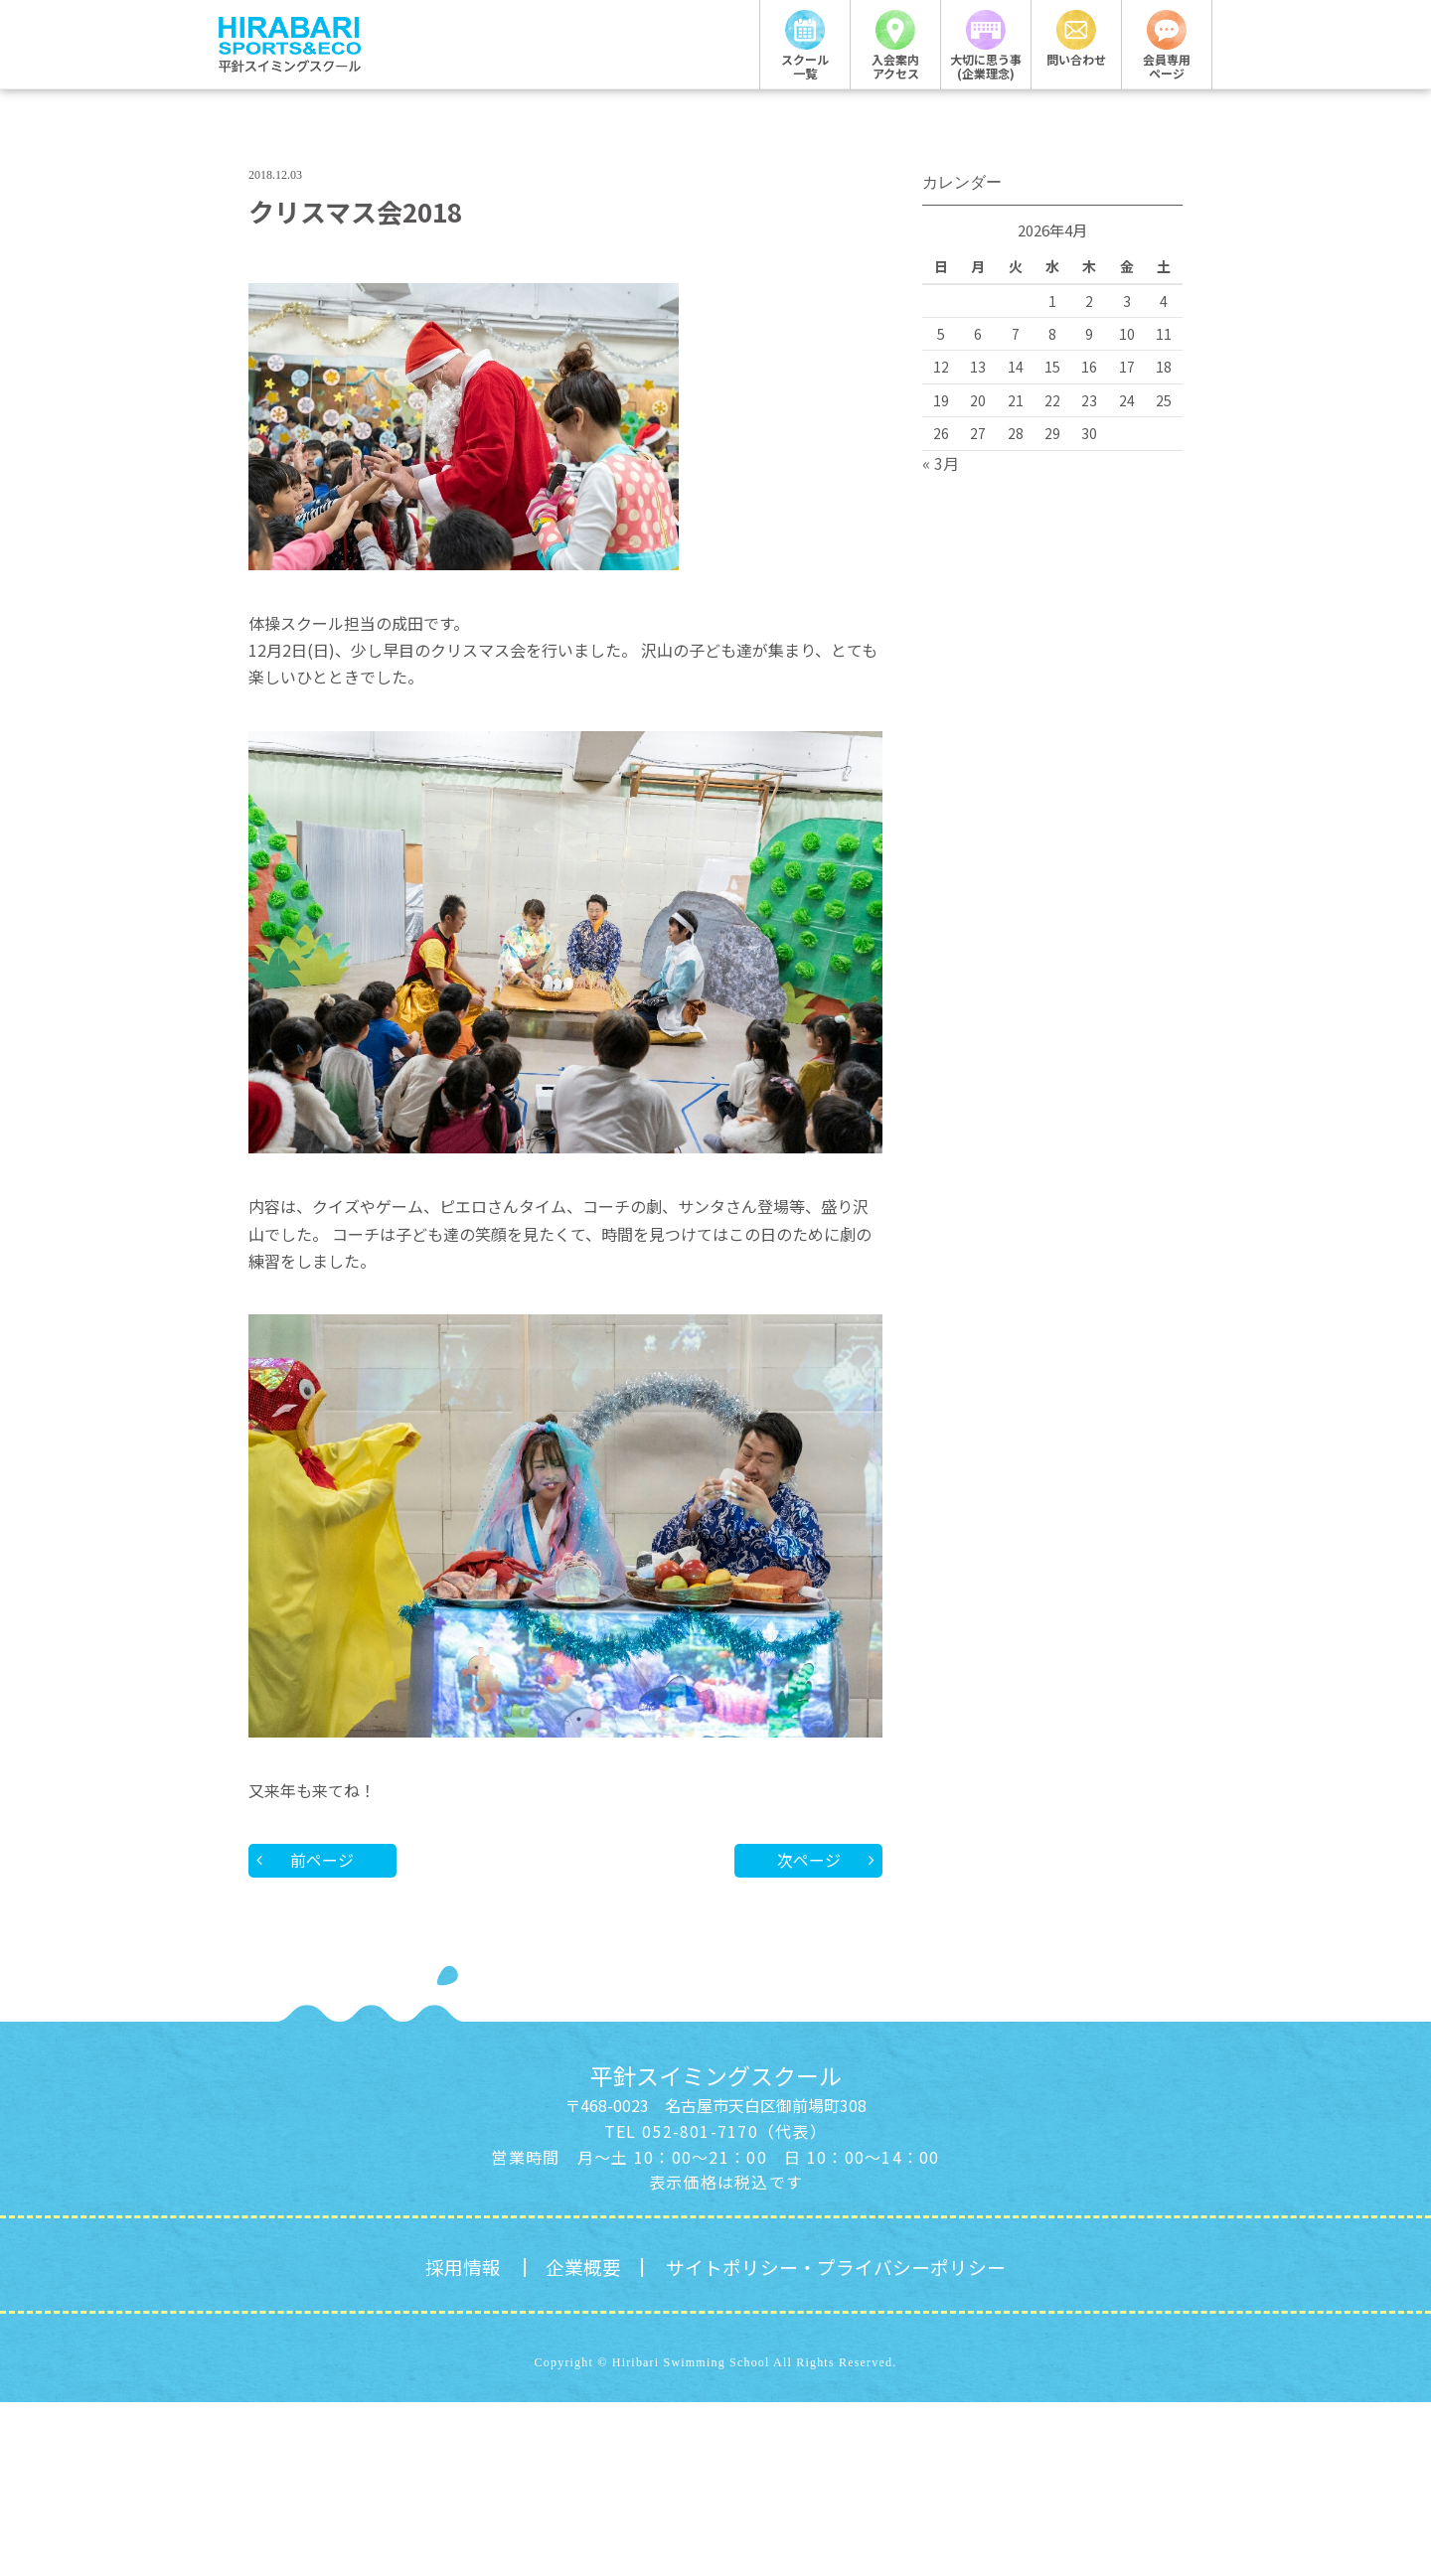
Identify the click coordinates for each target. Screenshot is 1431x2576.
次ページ (808, 2033)
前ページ (323, 2033)
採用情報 (452, 2440)
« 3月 (940, 636)
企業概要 (576, 2440)
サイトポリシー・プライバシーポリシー (840, 2440)
